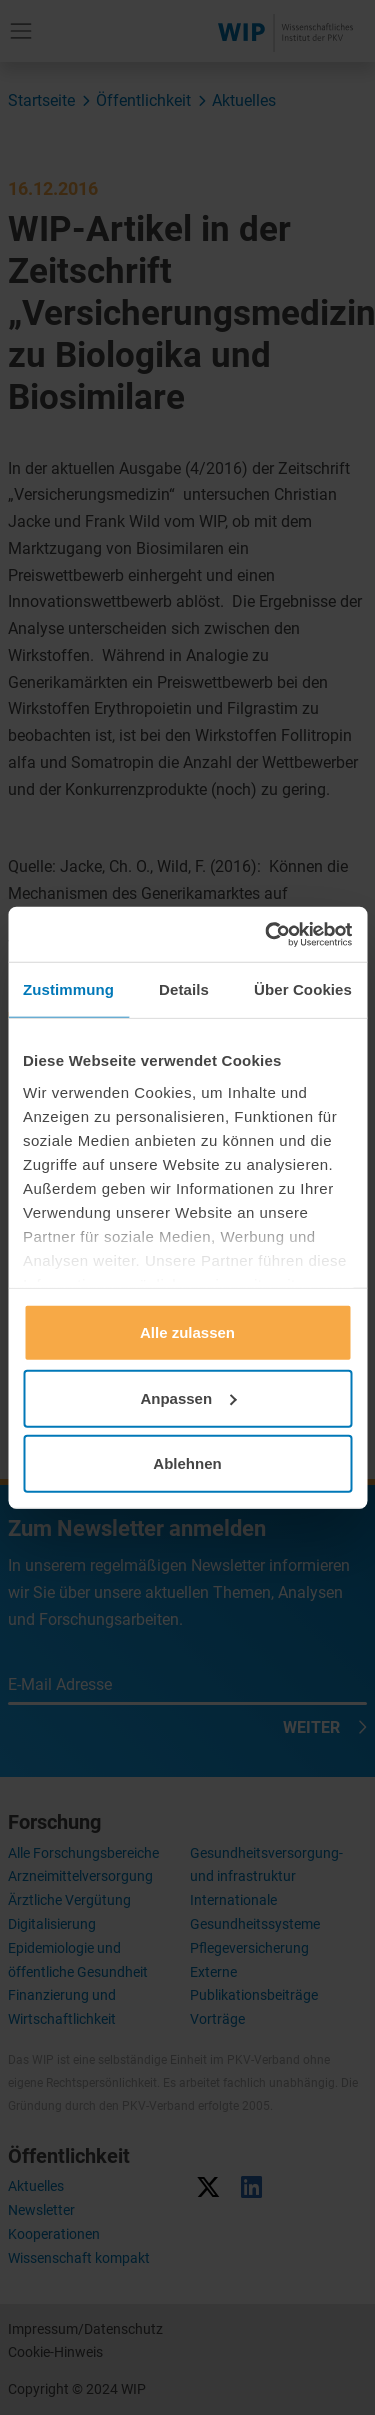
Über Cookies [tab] (303, 989)
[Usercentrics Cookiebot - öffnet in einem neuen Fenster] (267, 934)
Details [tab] (184, 989)
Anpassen (188, 1397)
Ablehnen (187, 1463)
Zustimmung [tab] (68, 989)
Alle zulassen (187, 1332)
